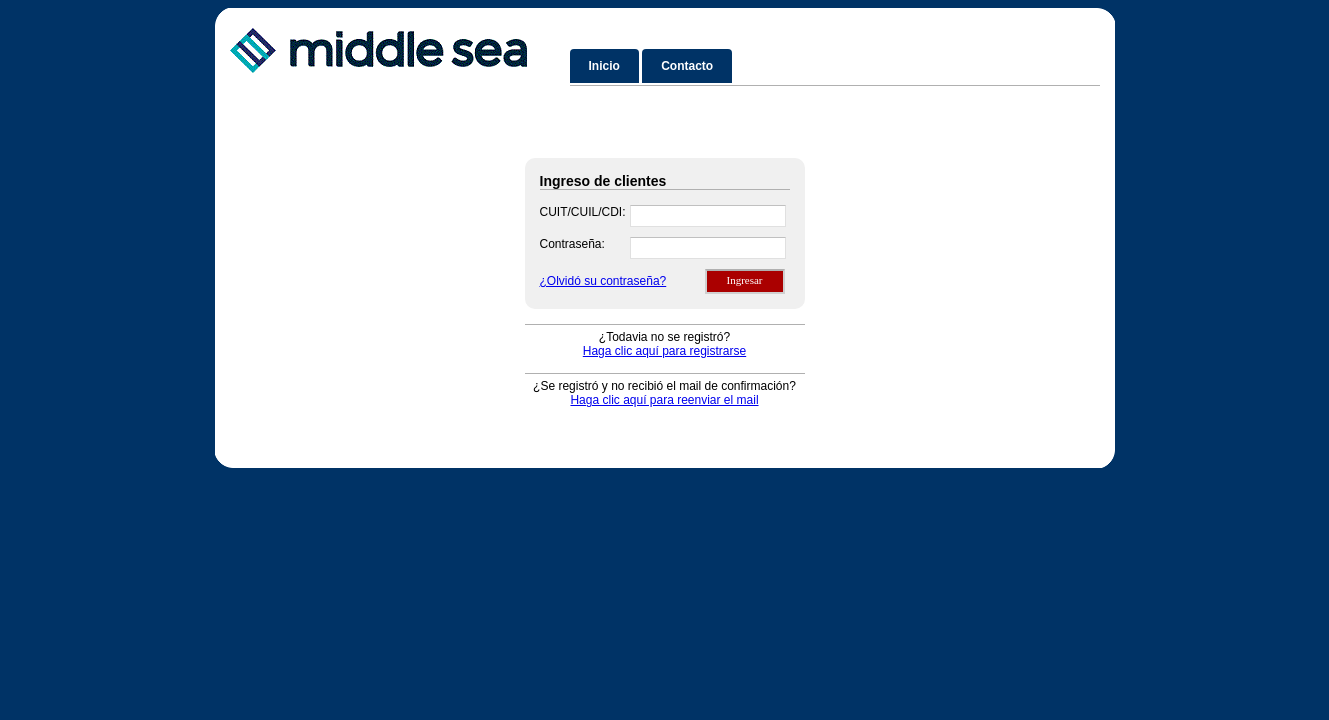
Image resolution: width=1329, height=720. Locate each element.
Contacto (687, 66)
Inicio (604, 66)
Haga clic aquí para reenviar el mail (664, 400)
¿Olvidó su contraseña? (603, 281)
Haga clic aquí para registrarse (664, 351)
